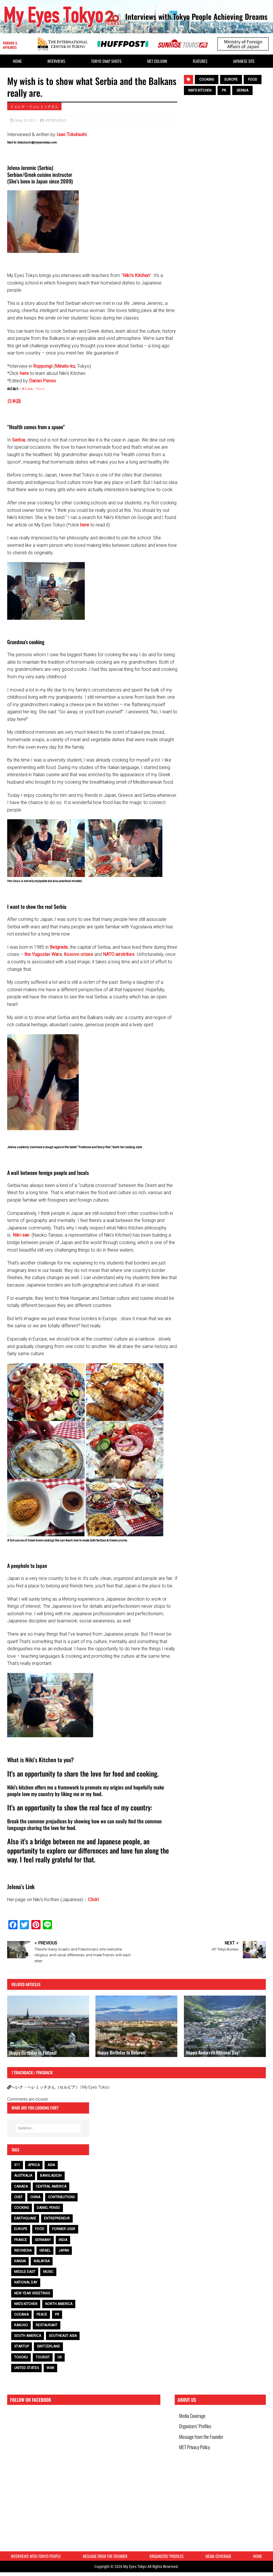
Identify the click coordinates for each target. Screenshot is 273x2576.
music (48, 2272)
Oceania (21, 2314)
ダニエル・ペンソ (33, 388)
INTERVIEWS (56, 120)
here (24, 373)
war (50, 2368)
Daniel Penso (42, 381)
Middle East (24, 2272)
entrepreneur (57, 2218)
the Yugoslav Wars (43, 954)
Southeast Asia (63, 2336)
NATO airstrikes (118, 954)
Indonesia (23, 2250)
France (20, 2240)
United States (26, 2368)
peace (41, 2314)
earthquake (25, 2218)
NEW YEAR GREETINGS (32, 2293)
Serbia (18, 440)
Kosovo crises (78, 954)
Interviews (56, 61)
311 (17, 2165)
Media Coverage (193, 2417)
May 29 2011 (25, 120)
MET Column (157, 61)
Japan (63, 2250)
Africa (34, 2165)
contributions (61, 2197)
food (252, 80)
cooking (206, 80)
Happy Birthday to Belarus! (121, 2052)
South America (27, 2336)
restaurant (46, 2325)
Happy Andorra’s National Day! (213, 2052)
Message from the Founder (202, 2443)
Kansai (20, 2261)
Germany (43, 2240)
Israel (45, 2250)
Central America (51, 2186)
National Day (25, 2282)
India (63, 2240)
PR (224, 90)
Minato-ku (65, 366)
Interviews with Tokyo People (36, 2558)
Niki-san (21, 1235)
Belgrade (59, 947)
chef (18, 2197)
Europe (231, 80)
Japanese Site (244, 61)
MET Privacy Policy (195, 2456)
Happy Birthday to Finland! (33, 2052)
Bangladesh (51, 2176)
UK (59, 2357)
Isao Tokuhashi (72, 134)
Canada (21, 2186)
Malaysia (42, 2261)
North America (58, 2304)
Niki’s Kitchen (136, 275)
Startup (21, 2346)
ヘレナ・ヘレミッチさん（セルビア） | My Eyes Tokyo (60, 2087)
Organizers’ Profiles (196, 2430)
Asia (51, 2165)
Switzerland (48, 2346)
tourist (43, 2357)
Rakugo (21, 2325)
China (35, 2197)
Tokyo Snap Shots (106, 61)
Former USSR (63, 2229)
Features (200, 61)
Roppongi (42, 366)
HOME (17, 61)
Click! (93, 1899)
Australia (23, 2176)
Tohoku (21, 2357)
